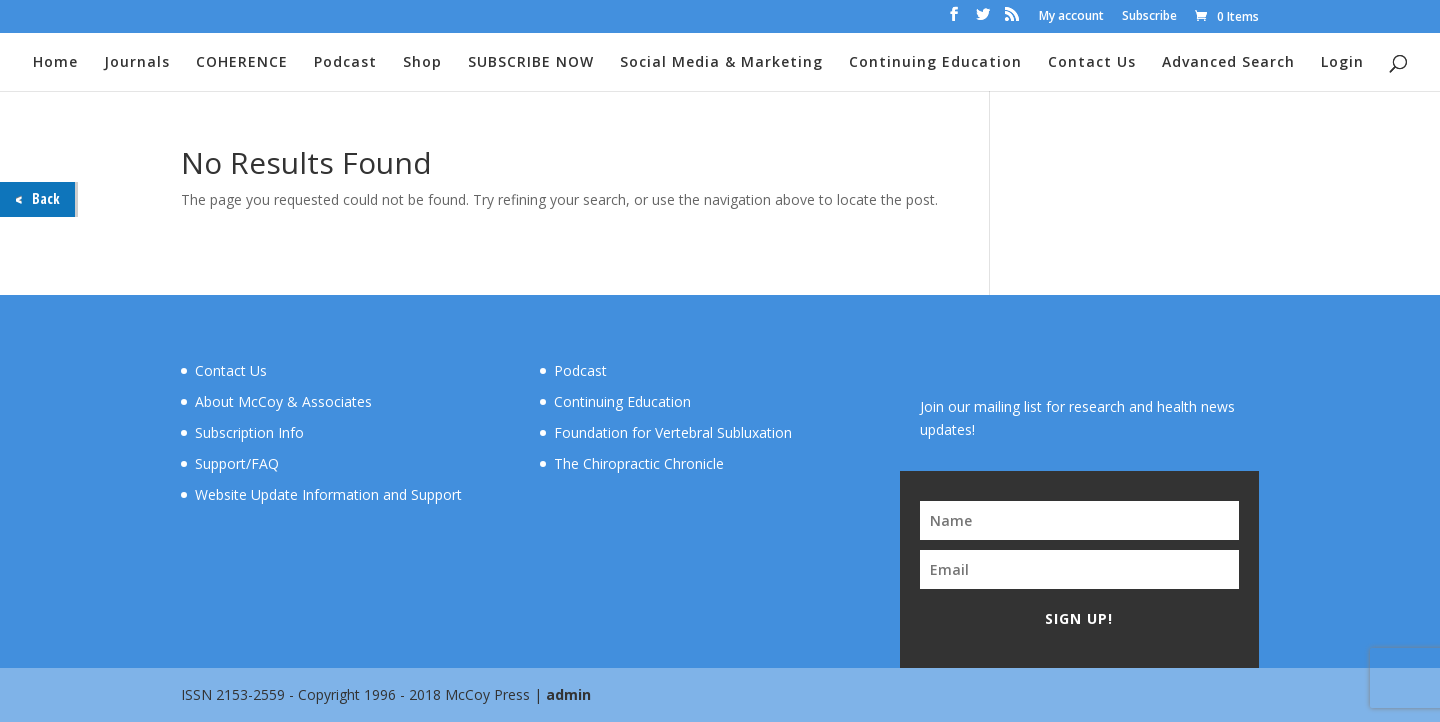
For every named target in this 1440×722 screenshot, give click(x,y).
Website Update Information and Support (328, 494)
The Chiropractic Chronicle (639, 463)
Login (1342, 63)
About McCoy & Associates (283, 401)
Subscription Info (249, 432)
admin (568, 694)
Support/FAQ (237, 463)
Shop (422, 63)
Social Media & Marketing (721, 63)
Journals (137, 63)
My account (1071, 17)
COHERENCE (242, 63)
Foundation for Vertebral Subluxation (673, 432)
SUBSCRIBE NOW (531, 63)
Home (55, 63)
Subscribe (1149, 17)
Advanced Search (1228, 63)
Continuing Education (935, 63)
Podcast (345, 63)
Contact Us (1092, 63)
